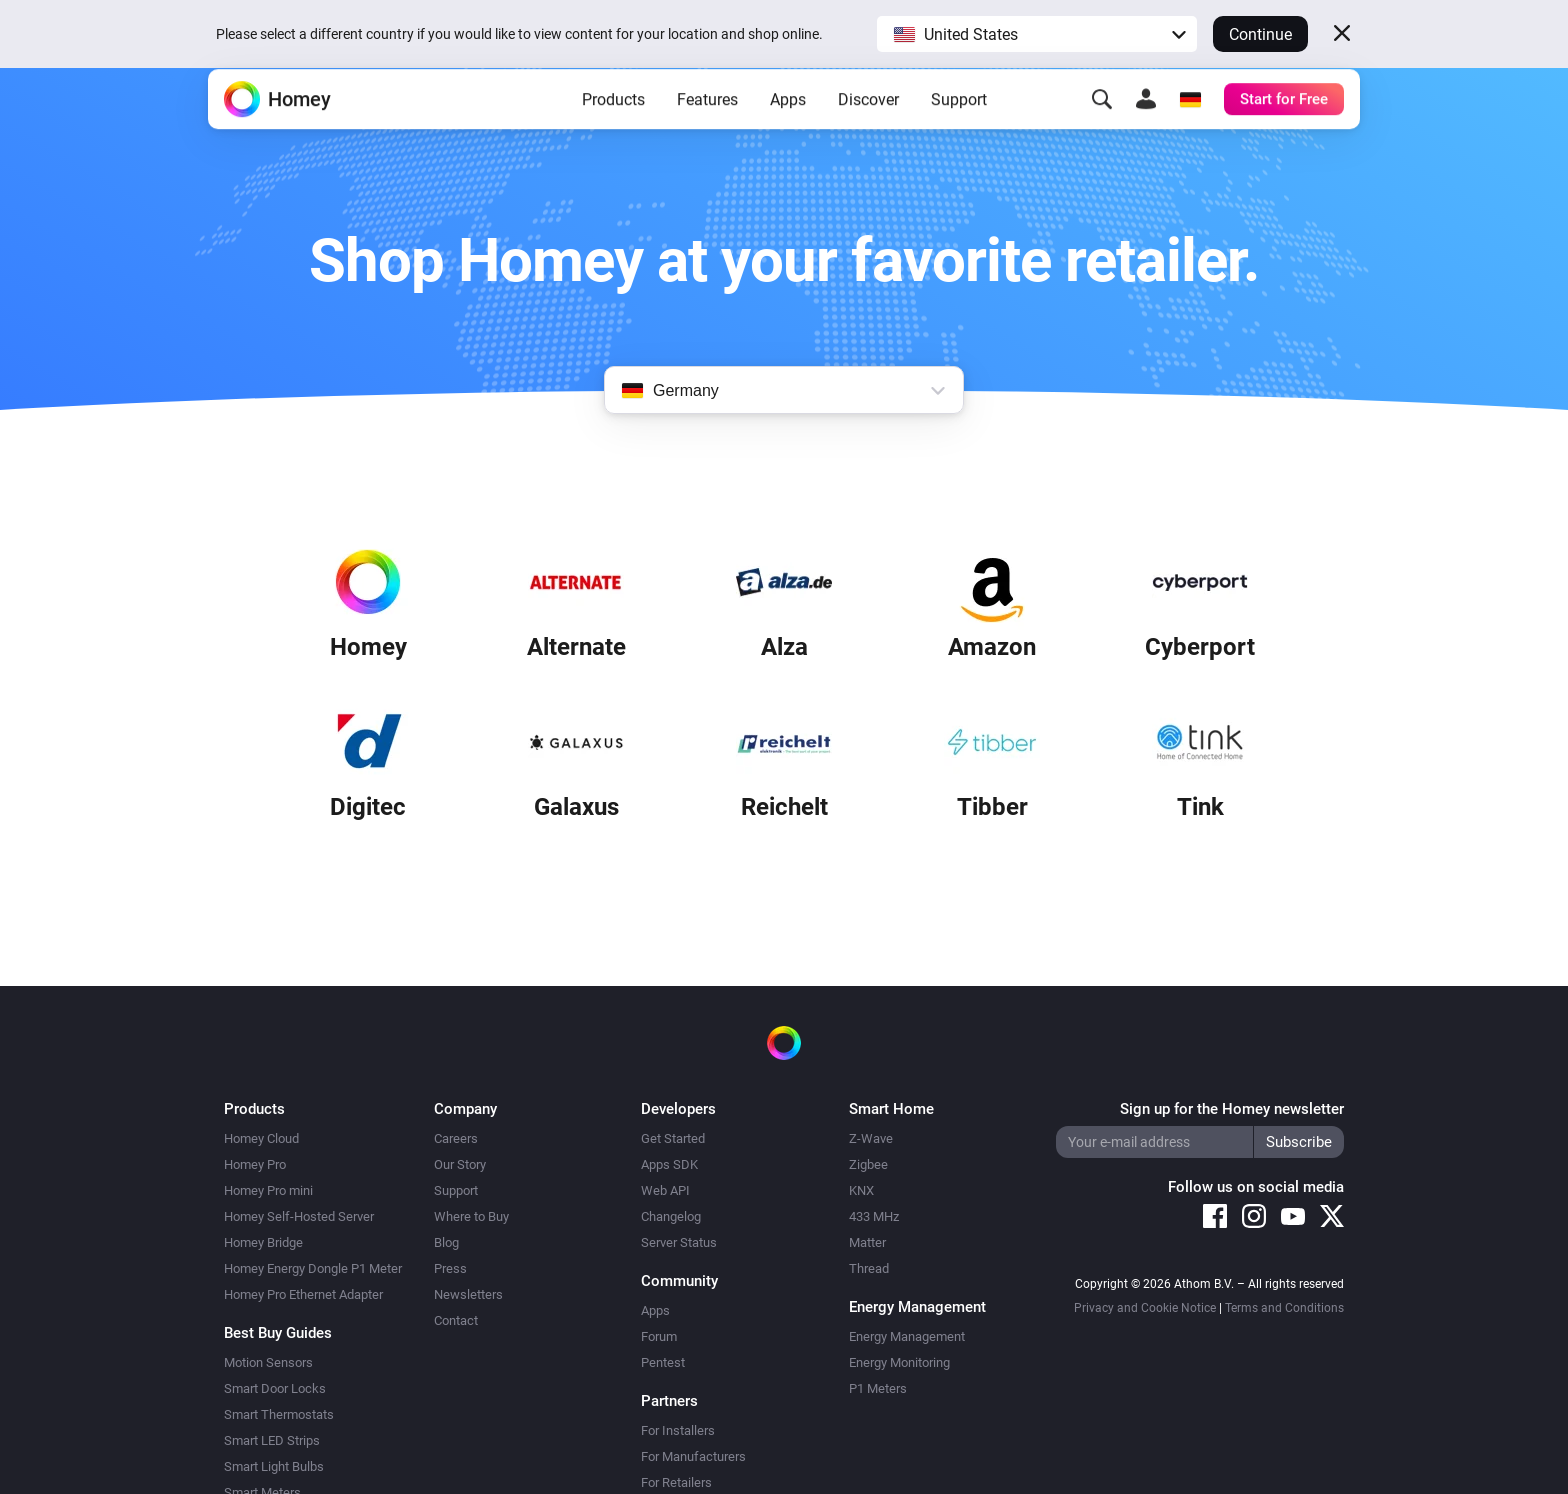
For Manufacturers (693, 1456)
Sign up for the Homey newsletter (1232, 1109)
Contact (456, 1320)
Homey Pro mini (268, 1190)
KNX (861, 1190)
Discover (868, 130)
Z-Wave (871, 1138)
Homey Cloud (261, 1138)
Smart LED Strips (272, 1440)
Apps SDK (669, 1164)
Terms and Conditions (1284, 1308)
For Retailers (676, 1482)
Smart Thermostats (279, 1414)
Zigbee (868, 1164)
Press (450, 1268)
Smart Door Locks (275, 1388)
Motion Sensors (268, 1362)
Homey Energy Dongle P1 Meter (313, 1268)
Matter (867, 1242)
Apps (788, 130)
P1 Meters (878, 1388)
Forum (659, 1336)
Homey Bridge (263, 1242)
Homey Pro (255, 1164)
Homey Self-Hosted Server (299, 1216)
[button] (1037, 34)
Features (707, 130)
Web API (665, 1190)
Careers (456, 1138)
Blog (446, 1242)
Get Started (673, 1138)
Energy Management (907, 1336)
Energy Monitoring (899, 1362)
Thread (869, 1268)
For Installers (678, 1430)
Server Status (679, 1242)
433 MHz (874, 1216)
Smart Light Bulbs (274, 1466)
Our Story (460, 1164)
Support (959, 130)
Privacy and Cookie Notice (1145, 1308)
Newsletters (468, 1294)
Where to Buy (471, 1216)
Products (613, 130)
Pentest (663, 1362)
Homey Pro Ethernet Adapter (303, 1294)
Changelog (671, 1216)
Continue (1260, 34)
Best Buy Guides (278, 1333)
